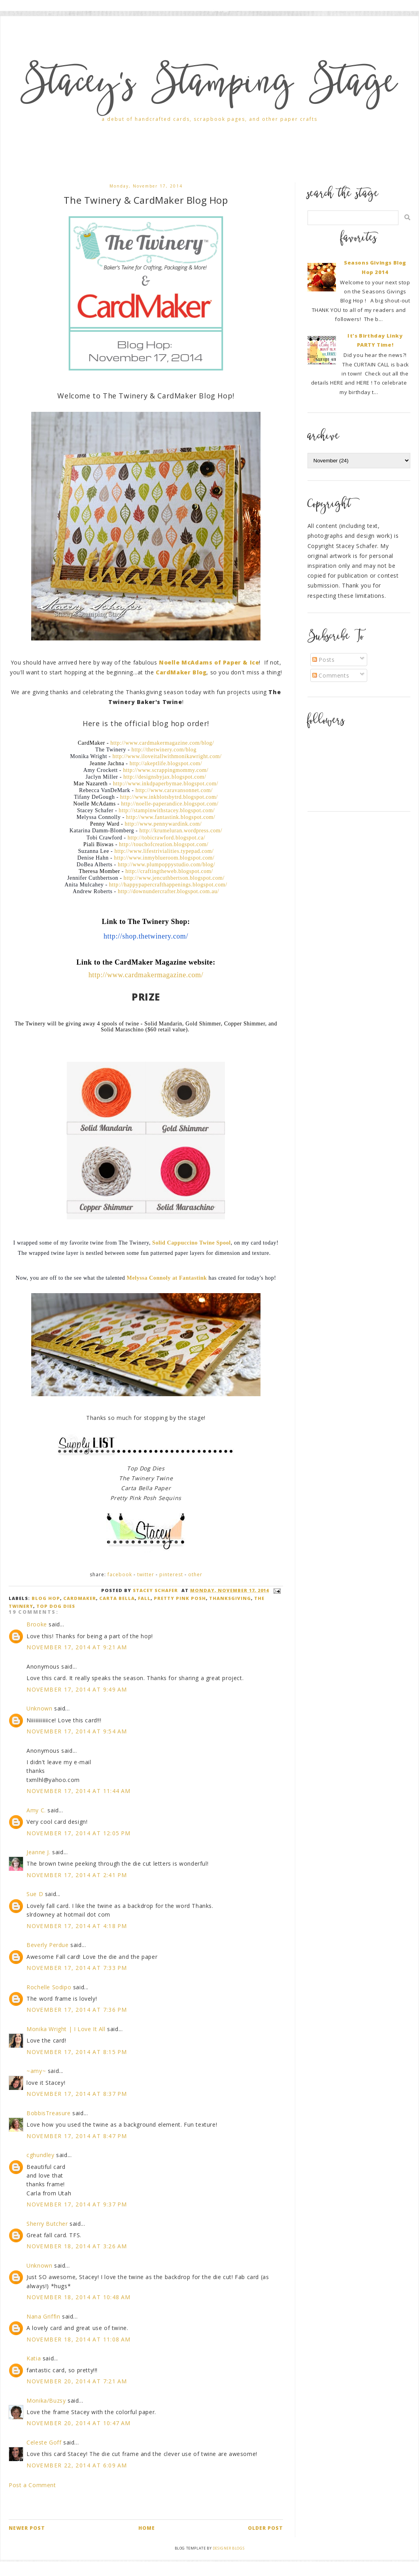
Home (146, 2528)
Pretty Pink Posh (180, 1598)
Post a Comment (32, 2485)
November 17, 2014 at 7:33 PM (76, 1967)
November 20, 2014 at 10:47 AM (78, 2423)
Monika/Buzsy (46, 2400)
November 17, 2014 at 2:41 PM (76, 1875)
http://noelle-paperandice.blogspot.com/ (170, 804)
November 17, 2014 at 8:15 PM (76, 2052)
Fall (144, 1598)
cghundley (40, 2155)
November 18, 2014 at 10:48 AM (78, 2297)
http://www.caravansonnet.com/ (174, 790)
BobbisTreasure (48, 2113)
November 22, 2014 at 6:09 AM (76, 2465)
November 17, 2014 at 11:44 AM (78, 1791)
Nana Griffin (43, 2316)
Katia (33, 2358)
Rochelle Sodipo (48, 1987)
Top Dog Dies (55, 1606)
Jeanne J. (39, 1852)
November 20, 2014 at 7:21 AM (76, 2381)
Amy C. (36, 1810)
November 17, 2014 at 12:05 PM (78, 1833)
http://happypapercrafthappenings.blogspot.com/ (168, 885)
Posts (323, 659)
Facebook (120, 1574)
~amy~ (36, 2071)
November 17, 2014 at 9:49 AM (76, 1689)
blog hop (46, 1598)
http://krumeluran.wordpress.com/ (181, 831)
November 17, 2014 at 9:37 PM (76, 2204)
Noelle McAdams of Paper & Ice (209, 662)
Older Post (265, 2528)
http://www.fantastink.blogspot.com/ (170, 817)
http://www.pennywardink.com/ (163, 824)
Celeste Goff (43, 2442)
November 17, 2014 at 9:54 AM (76, 1731)
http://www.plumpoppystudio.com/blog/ (166, 864)
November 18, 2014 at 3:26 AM (76, 2246)
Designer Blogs (228, 2548)
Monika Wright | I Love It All (65, 2029)
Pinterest (171, 1574)
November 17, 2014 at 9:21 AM (76, 1647)
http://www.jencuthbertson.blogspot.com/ (174, 878)
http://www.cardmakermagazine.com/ (146, 975)
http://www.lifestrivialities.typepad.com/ (163, 851)
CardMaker (79, 1598)
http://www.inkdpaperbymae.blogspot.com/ (165, 784)
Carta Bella (117, 1598)
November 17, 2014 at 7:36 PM (76, 2009)
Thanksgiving (230, 1598)
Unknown (39, 1708)
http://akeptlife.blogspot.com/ (166, 763)
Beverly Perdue (47, 1945)
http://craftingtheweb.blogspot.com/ (169, 871)
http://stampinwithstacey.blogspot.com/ (167, 810)
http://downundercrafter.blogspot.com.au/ (168, 891)
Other (195, 1574)
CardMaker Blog (181, 672)
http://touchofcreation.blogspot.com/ (163, 844)
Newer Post (27, 2528)
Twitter (145, 1574)
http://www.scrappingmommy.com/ (165, 770)
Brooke (36, 1624)
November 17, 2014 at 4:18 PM (76, 1926)
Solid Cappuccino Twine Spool (191, 1243)
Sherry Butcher (47, 2223)
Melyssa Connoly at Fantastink (167, 1278)
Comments (330, 675)
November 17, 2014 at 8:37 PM (76, 2093)
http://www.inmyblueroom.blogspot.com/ (164, 858)
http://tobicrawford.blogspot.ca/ (167, 838)
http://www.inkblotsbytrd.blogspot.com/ (169, 797)
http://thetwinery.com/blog (164, 750)
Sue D (34, 1894)
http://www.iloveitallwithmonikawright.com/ (166, 756)
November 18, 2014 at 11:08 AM (78, 2339)
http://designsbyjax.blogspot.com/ (164, 777)
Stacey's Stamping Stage (209, 85)
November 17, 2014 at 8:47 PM (76, 2136)
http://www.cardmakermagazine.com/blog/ (162, 743)
